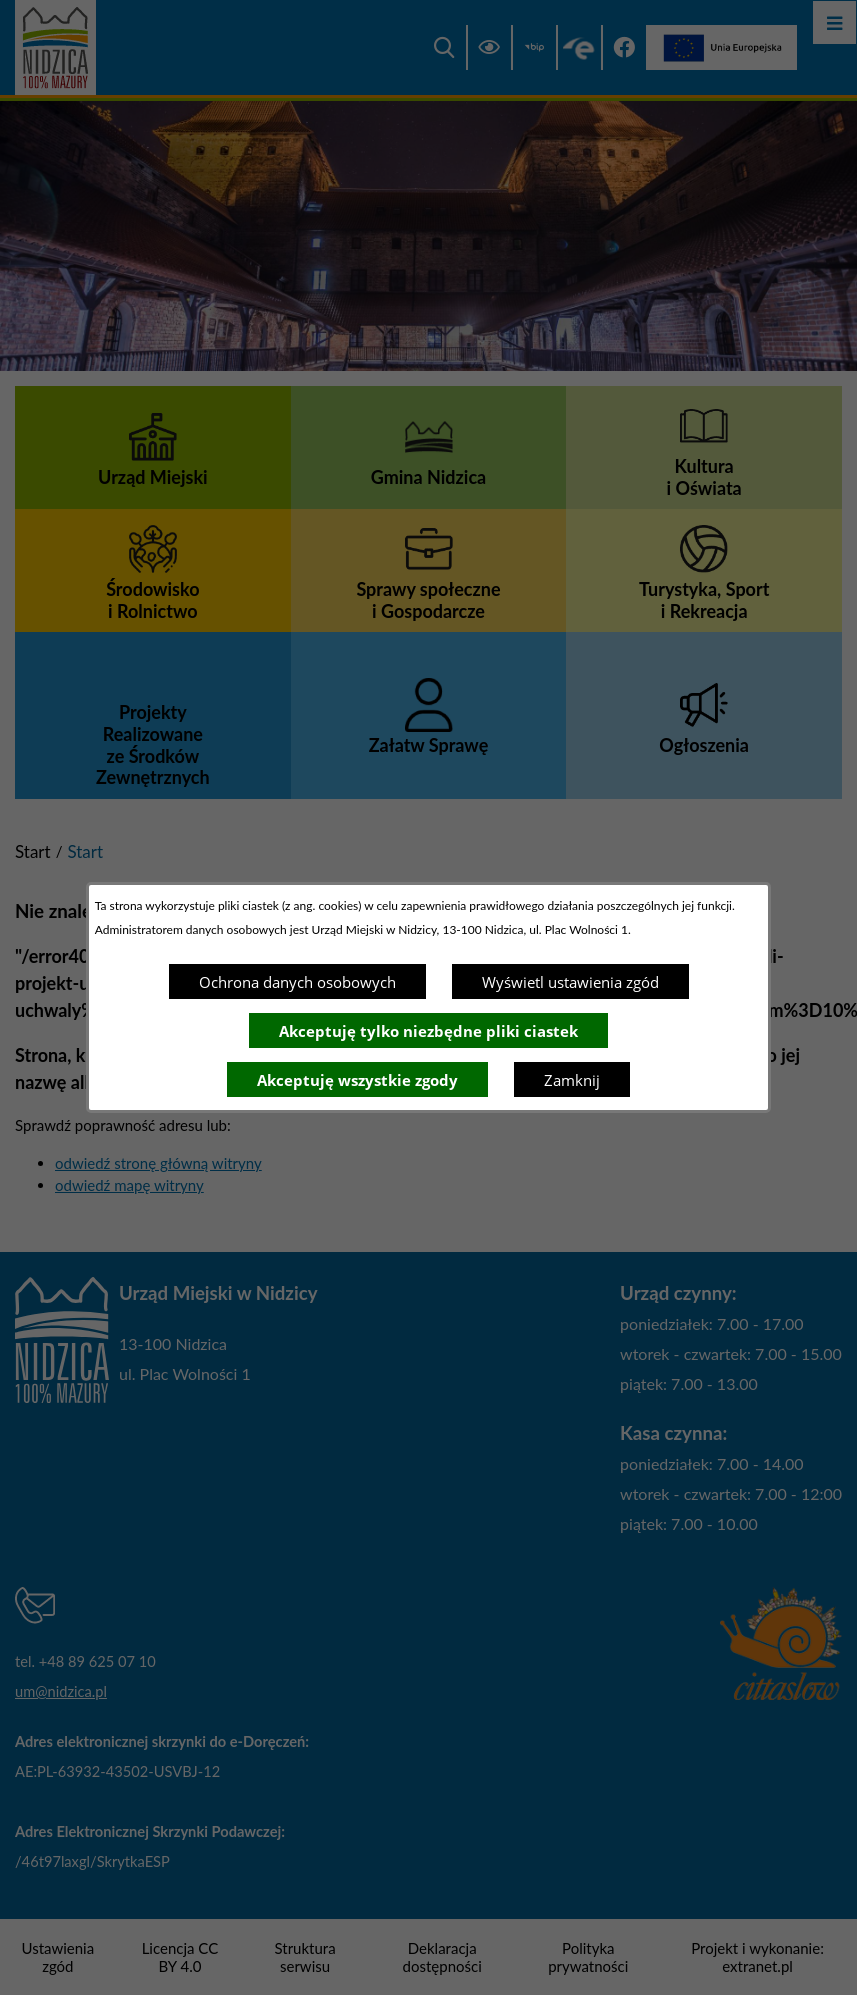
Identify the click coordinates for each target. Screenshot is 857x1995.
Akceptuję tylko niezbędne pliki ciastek (428, 1031)
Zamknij (572, 1080)
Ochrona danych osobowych (297, 982)
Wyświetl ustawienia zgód (570, 982)
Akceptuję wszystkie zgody (357, 1080)
